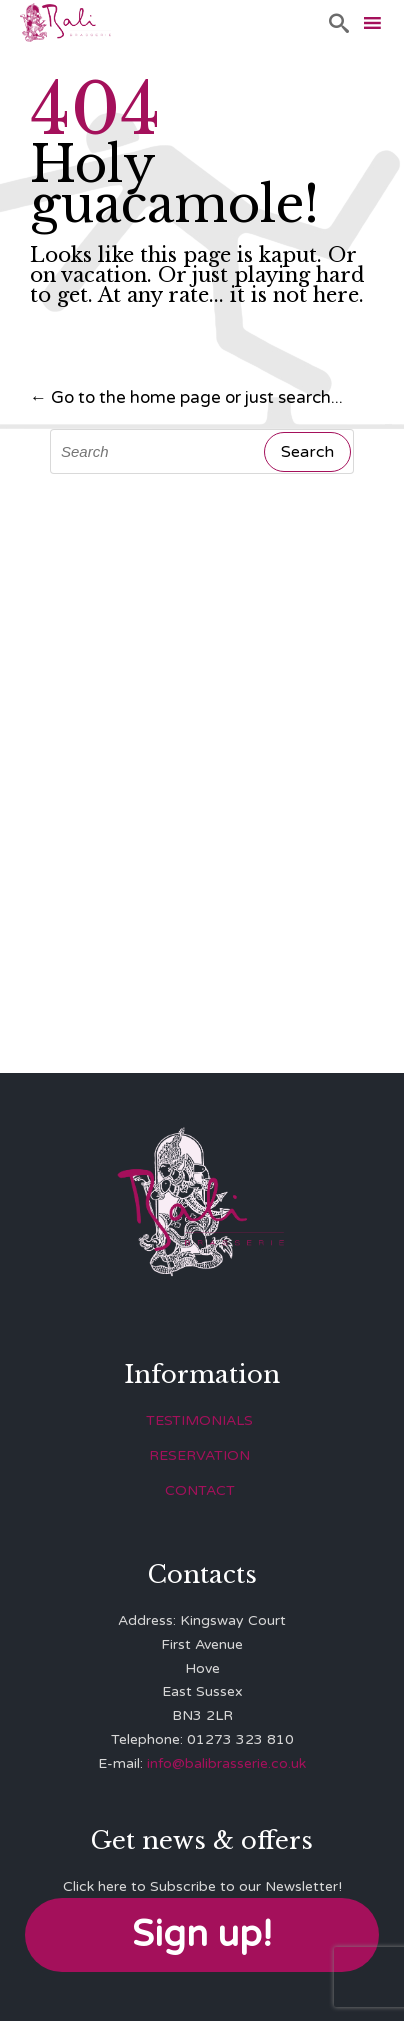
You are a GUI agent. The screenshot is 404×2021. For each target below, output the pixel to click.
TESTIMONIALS (199, 1420)
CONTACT (200, 1490)
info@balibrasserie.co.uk (226, 1763)
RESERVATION (199, 1455)
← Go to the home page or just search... (186, 397)
